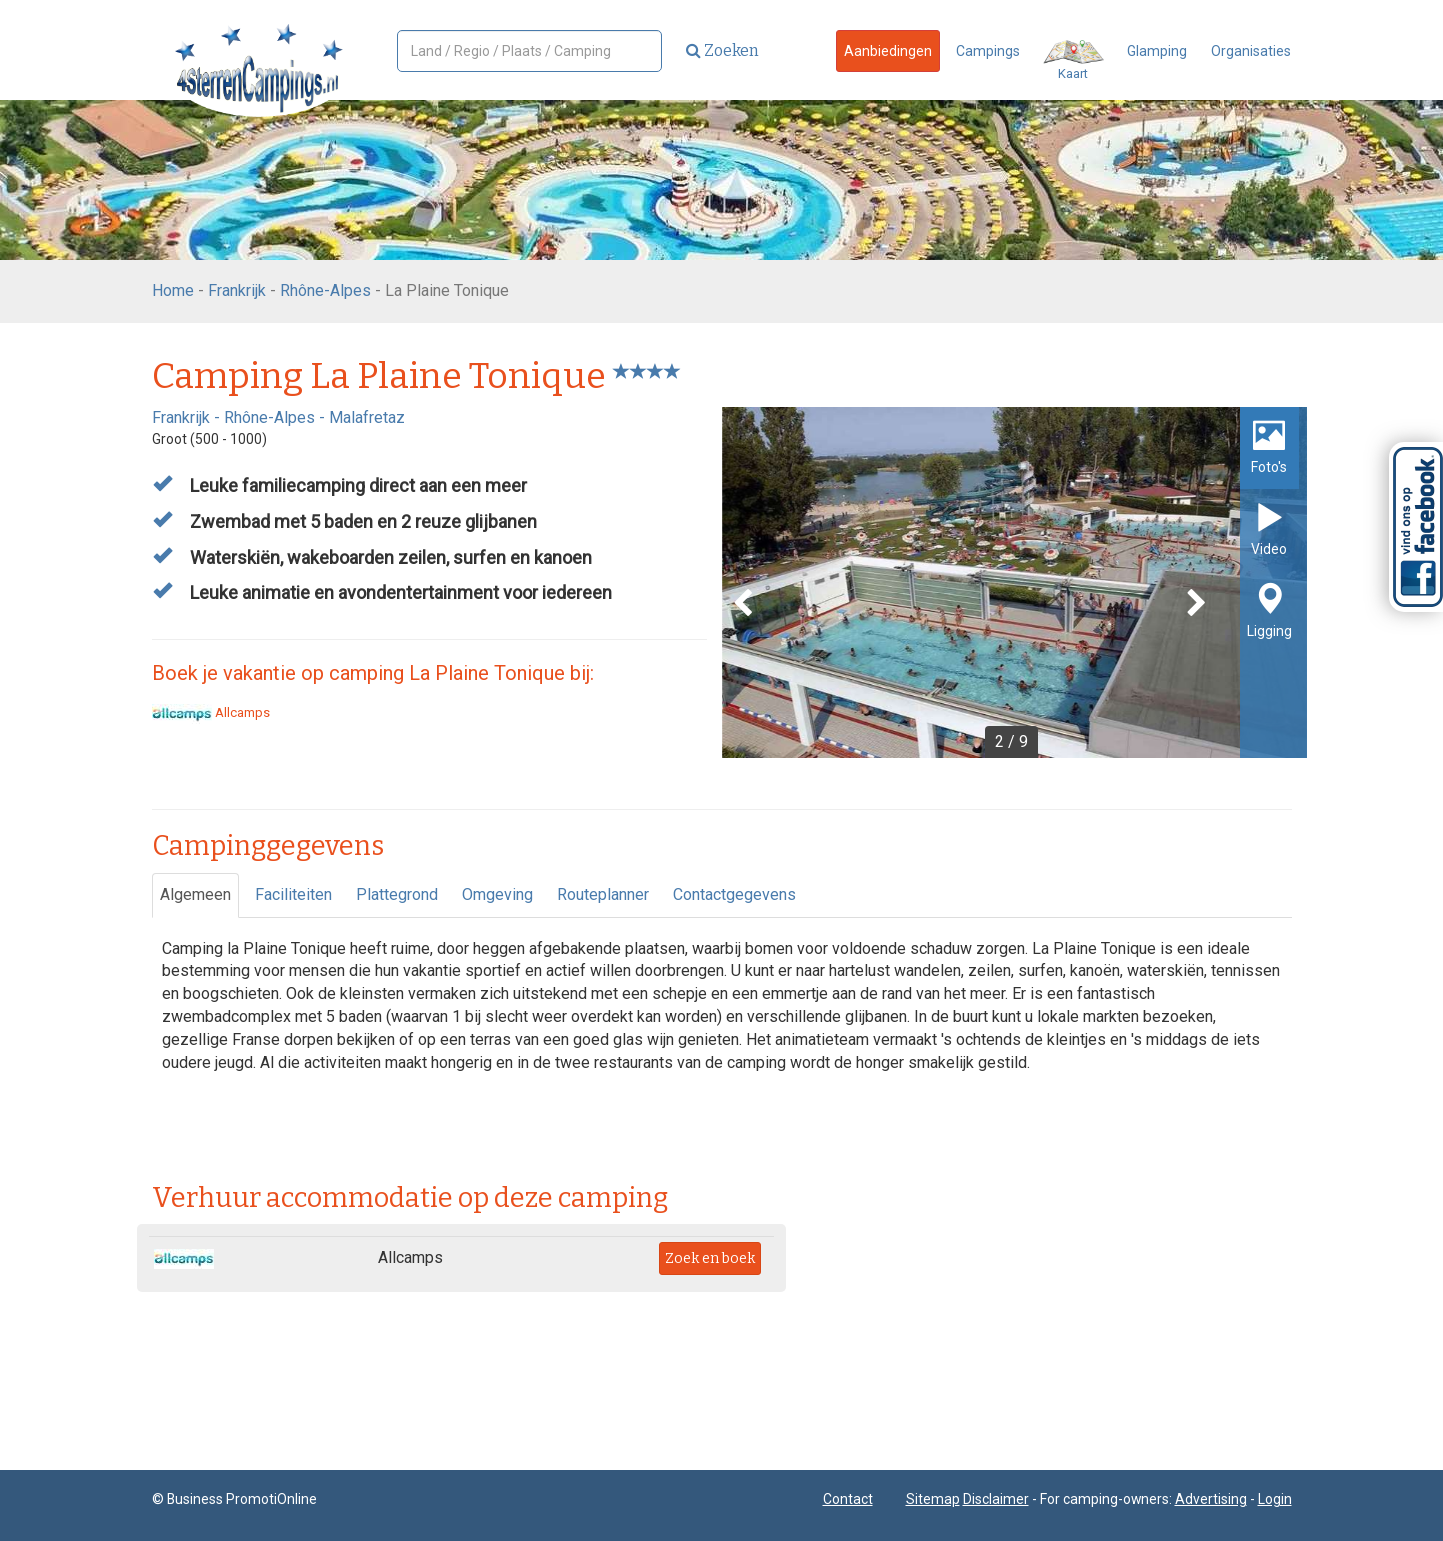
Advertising (1211, 1499)
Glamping (1157, 51)
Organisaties (1251, 51)
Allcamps (211, 712)
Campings (988, 51)
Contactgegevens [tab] (734, 894)
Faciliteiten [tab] (293, 894)
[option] (1014, 582)
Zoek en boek (710, 1258)
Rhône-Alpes (325, 290)
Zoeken (722, 50)
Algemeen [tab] (195, 894)
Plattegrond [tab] (397, 894)
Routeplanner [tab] (603, 894)
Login (1275, 1499)
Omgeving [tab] (497, 894)
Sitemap (933, 1499)
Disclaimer (996, 1499)
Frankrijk (237, 290)
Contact (848, 1499)
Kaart (1073, 60)
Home (173, 290)
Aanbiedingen (888, 51)
